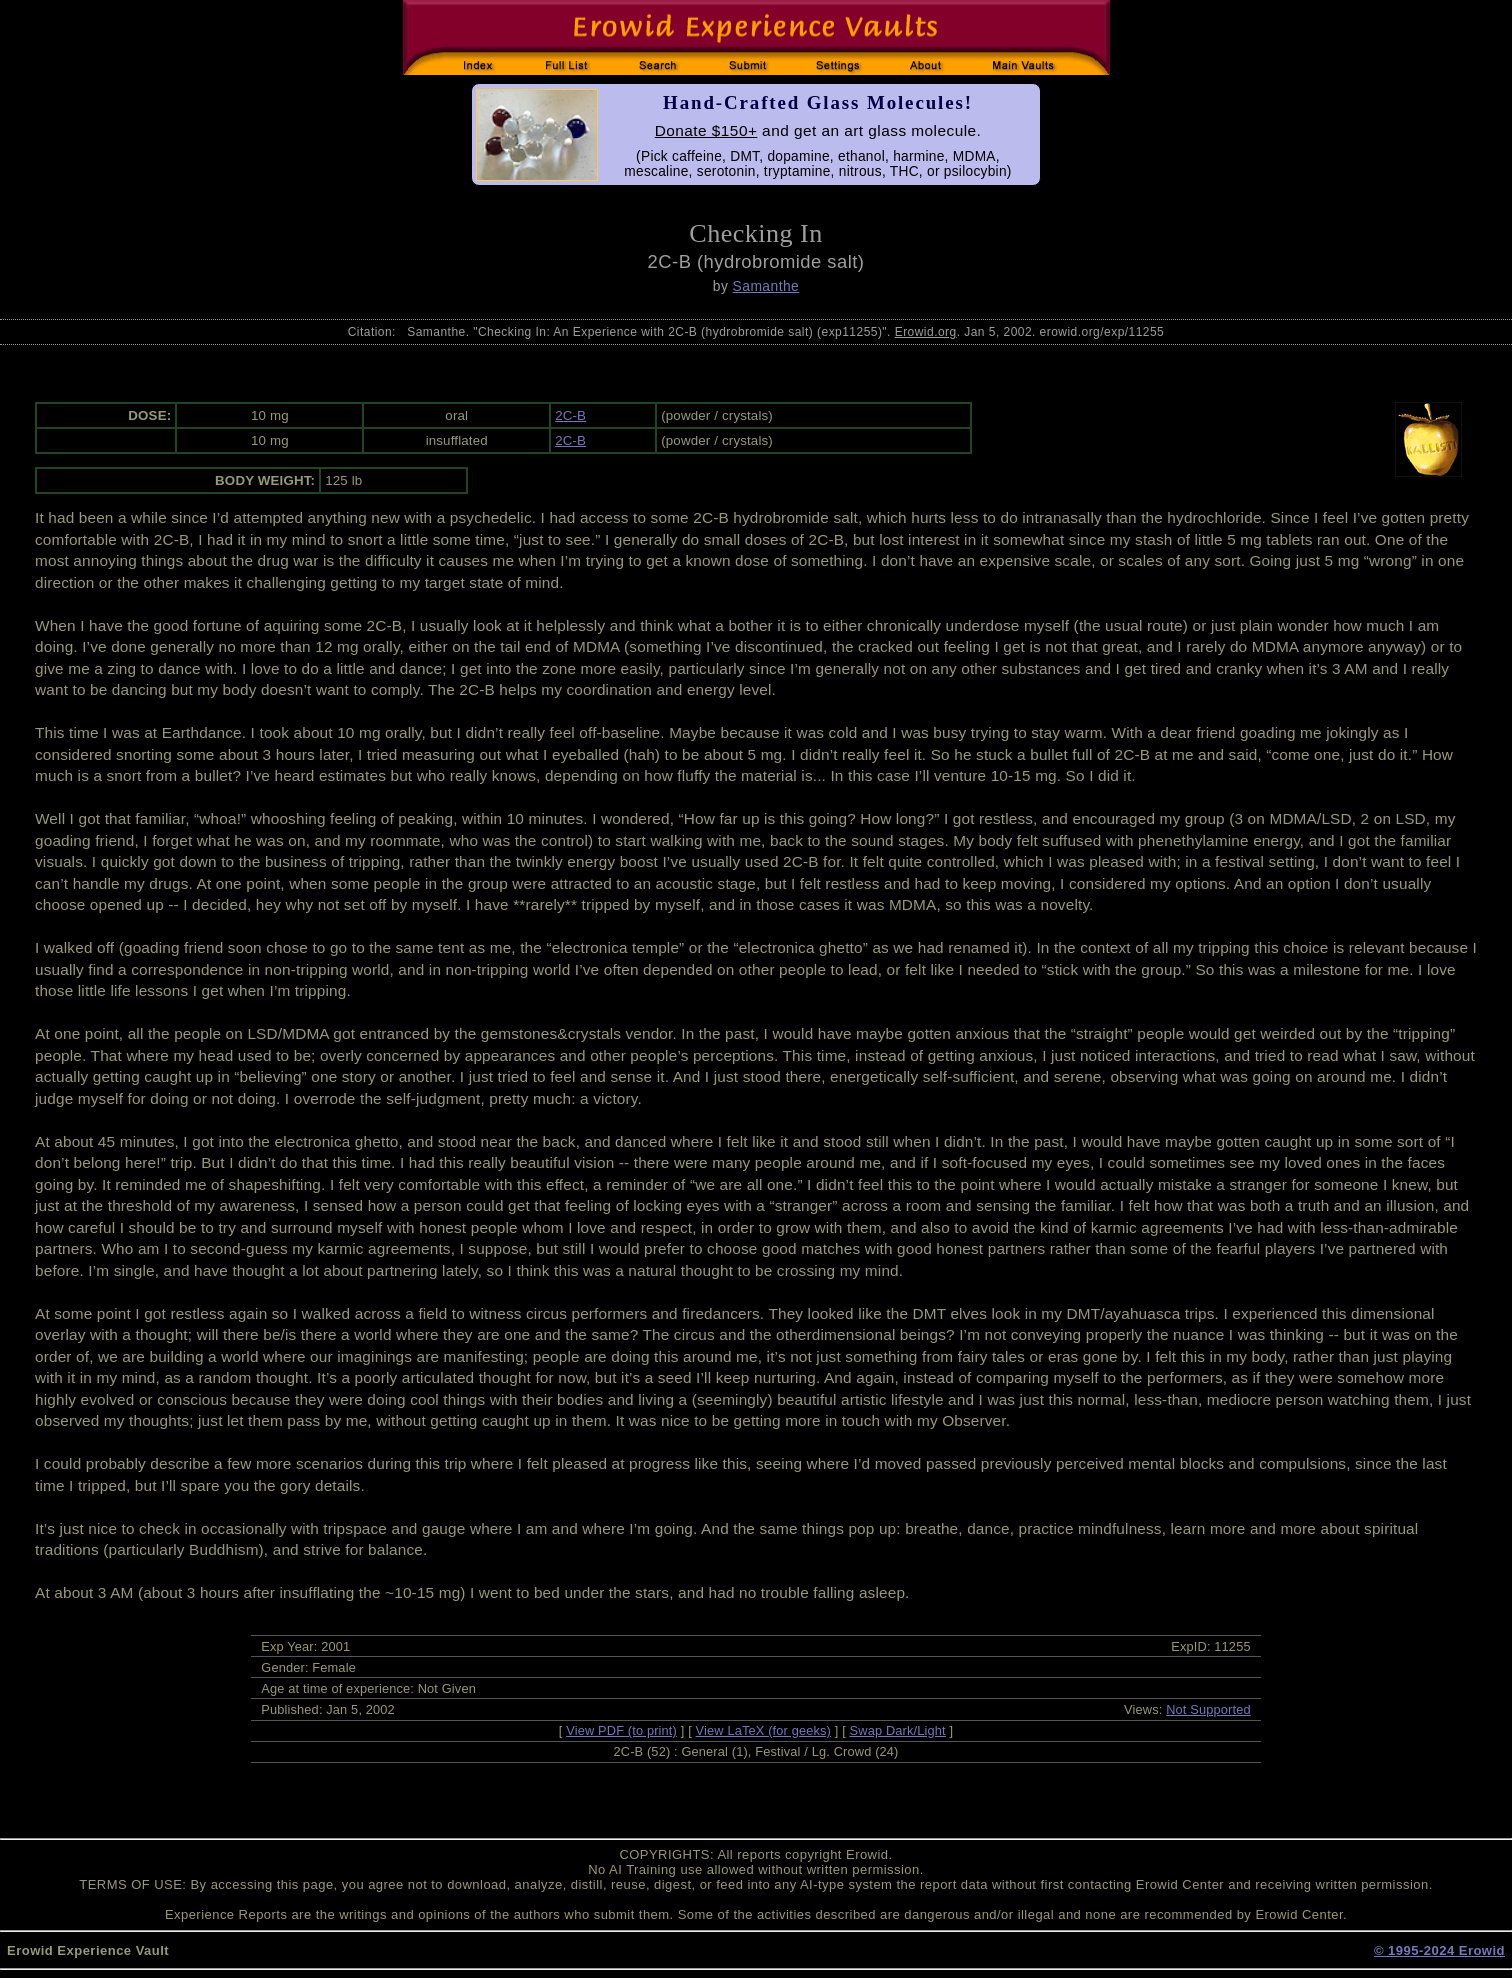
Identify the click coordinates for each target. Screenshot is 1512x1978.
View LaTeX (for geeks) (763, 1730)
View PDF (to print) (621, 1730)
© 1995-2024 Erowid (1439, 1950)
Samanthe (766, 286)
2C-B (570, 415)
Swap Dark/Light (898, 1730)
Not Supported (1208, 1709)
